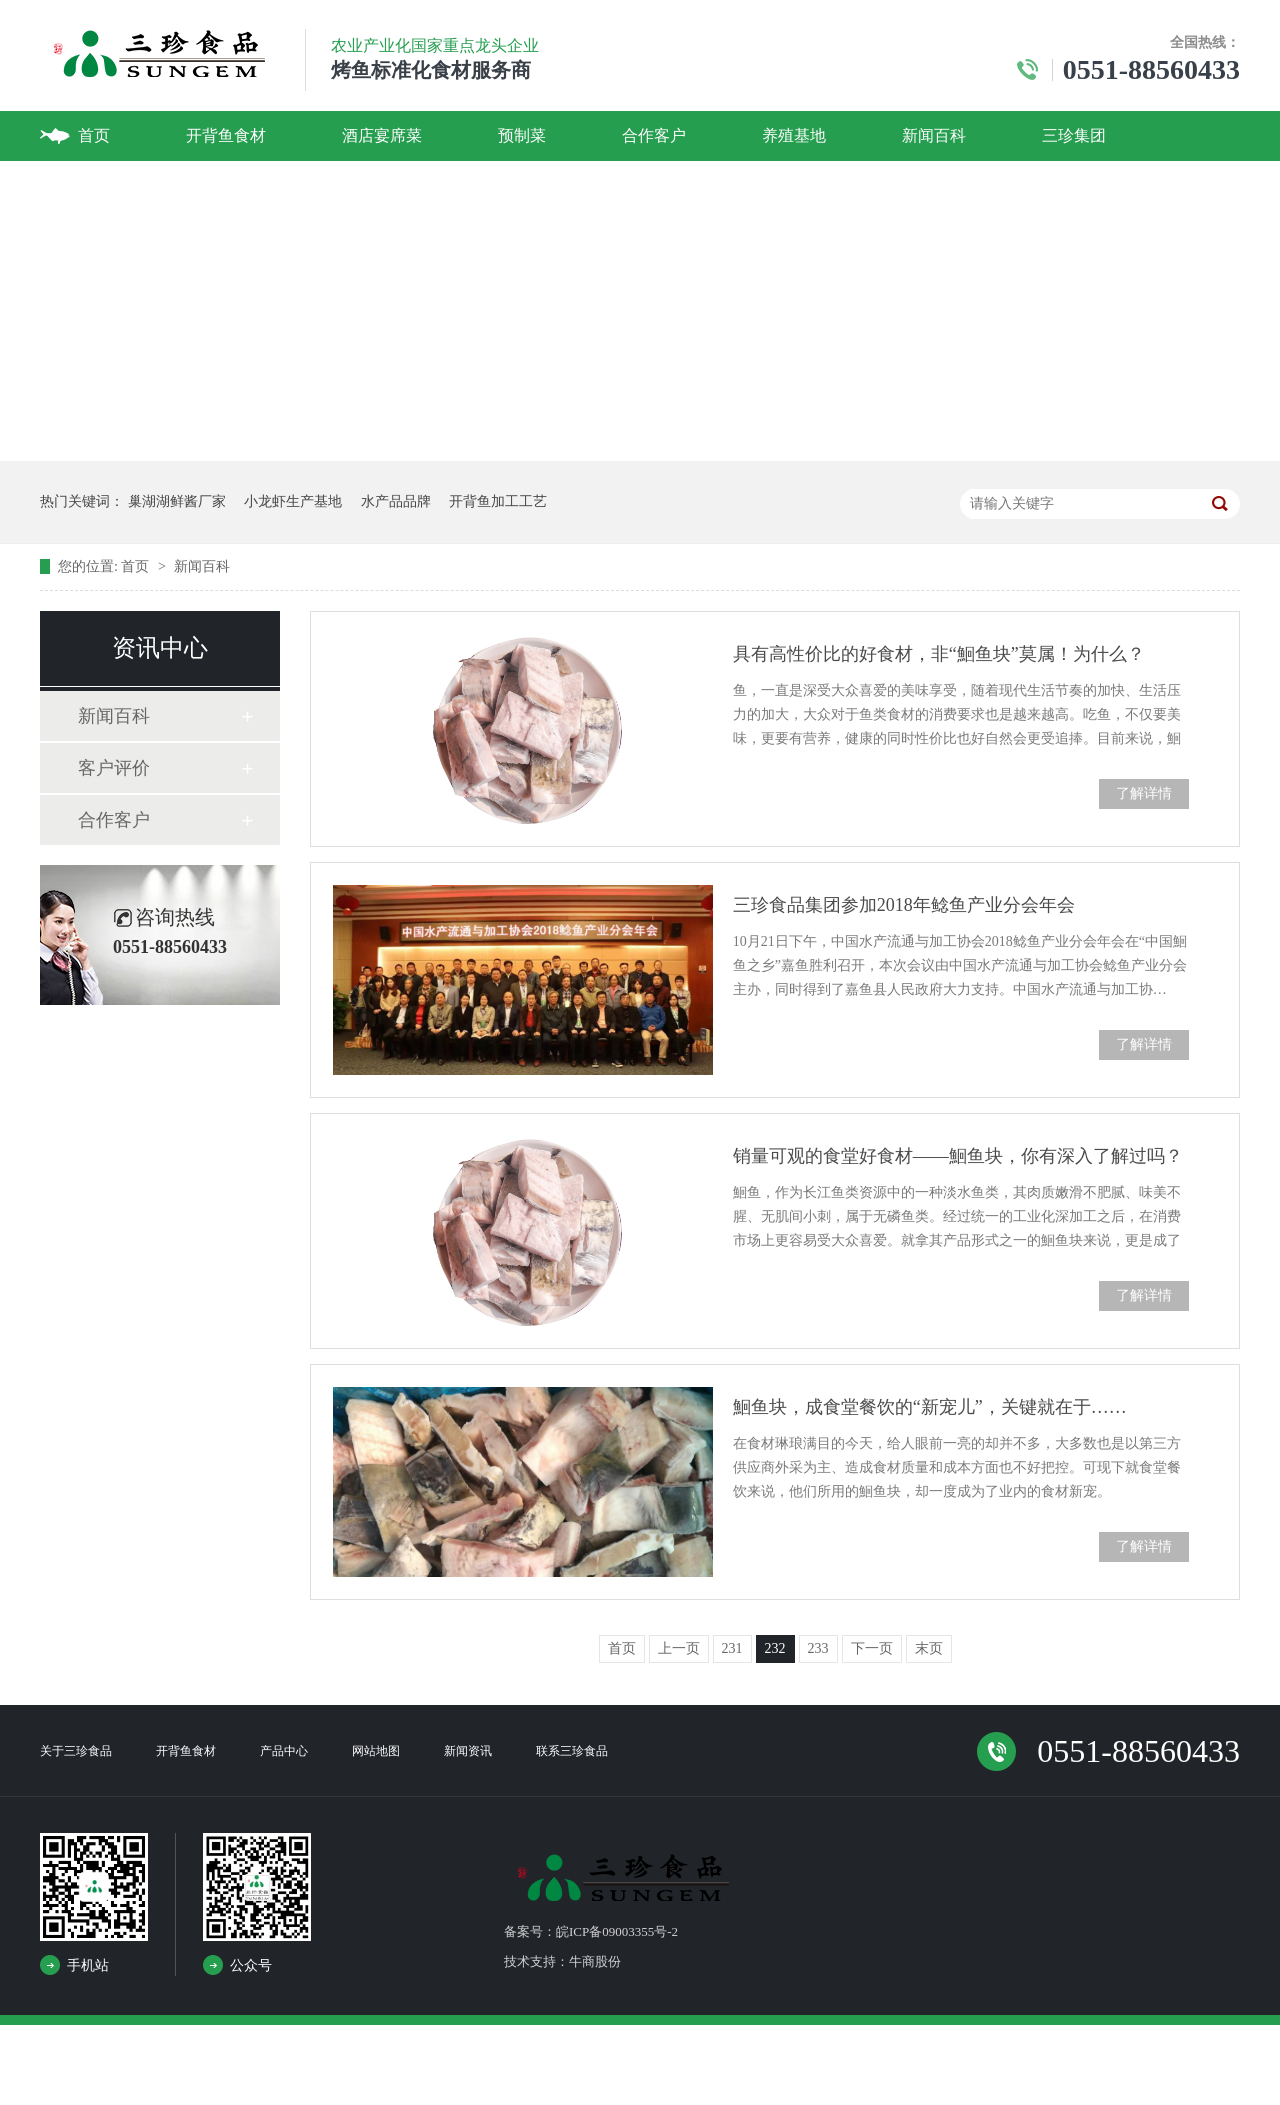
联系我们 (110, 185)
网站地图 (376, 1751)
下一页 (872, 1648)
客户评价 (114, 768)
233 (818, 1648)
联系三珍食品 (572, 1751)
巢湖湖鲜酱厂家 (177, 501)
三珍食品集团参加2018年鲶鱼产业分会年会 (904, 905)
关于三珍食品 (76, 1751)
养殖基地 (794, 135)
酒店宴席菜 (382, 135)
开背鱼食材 (226, 135)
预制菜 (522, 135)
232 (775, 1648)
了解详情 (1144, 793)
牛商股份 (595, 1961)
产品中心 (284, 1751)
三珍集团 (1074, 135)
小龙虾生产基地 (293, 501)
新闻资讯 (468, 1751)
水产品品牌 (396, 501)
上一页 (679, 1648)
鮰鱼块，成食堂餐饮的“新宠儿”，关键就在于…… (930, 1407)
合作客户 (654, 135)
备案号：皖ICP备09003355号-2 (591, 1931)
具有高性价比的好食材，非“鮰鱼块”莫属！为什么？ (939, 654)
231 (732, 1648)
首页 (94, 135)
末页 (929, 1648)
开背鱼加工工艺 (498, 501)
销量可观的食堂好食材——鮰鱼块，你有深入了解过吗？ (958, 1156)
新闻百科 (934, 135)
